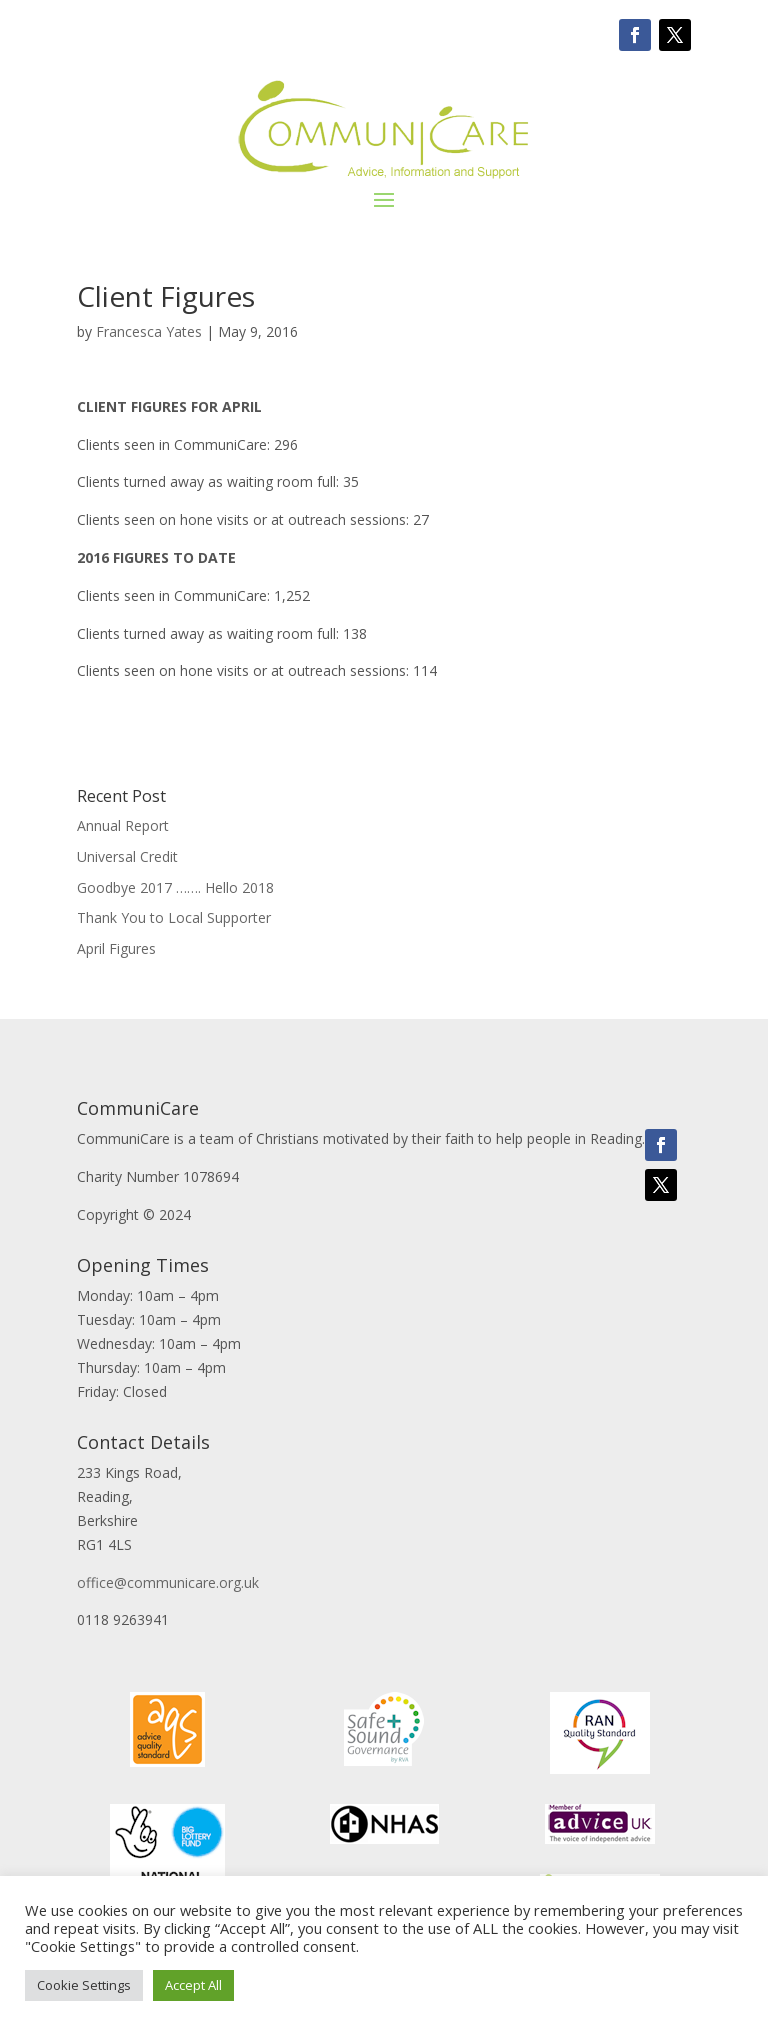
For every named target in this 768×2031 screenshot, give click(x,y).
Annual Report (123, 825)
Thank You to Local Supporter (174, 917)
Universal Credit (127, 856)
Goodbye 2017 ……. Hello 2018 (175, 887)
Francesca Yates (149, 331)
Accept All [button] (193, 1985)
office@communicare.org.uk (168, 1582)
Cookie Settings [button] (84, 1985)
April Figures (116, 948)
